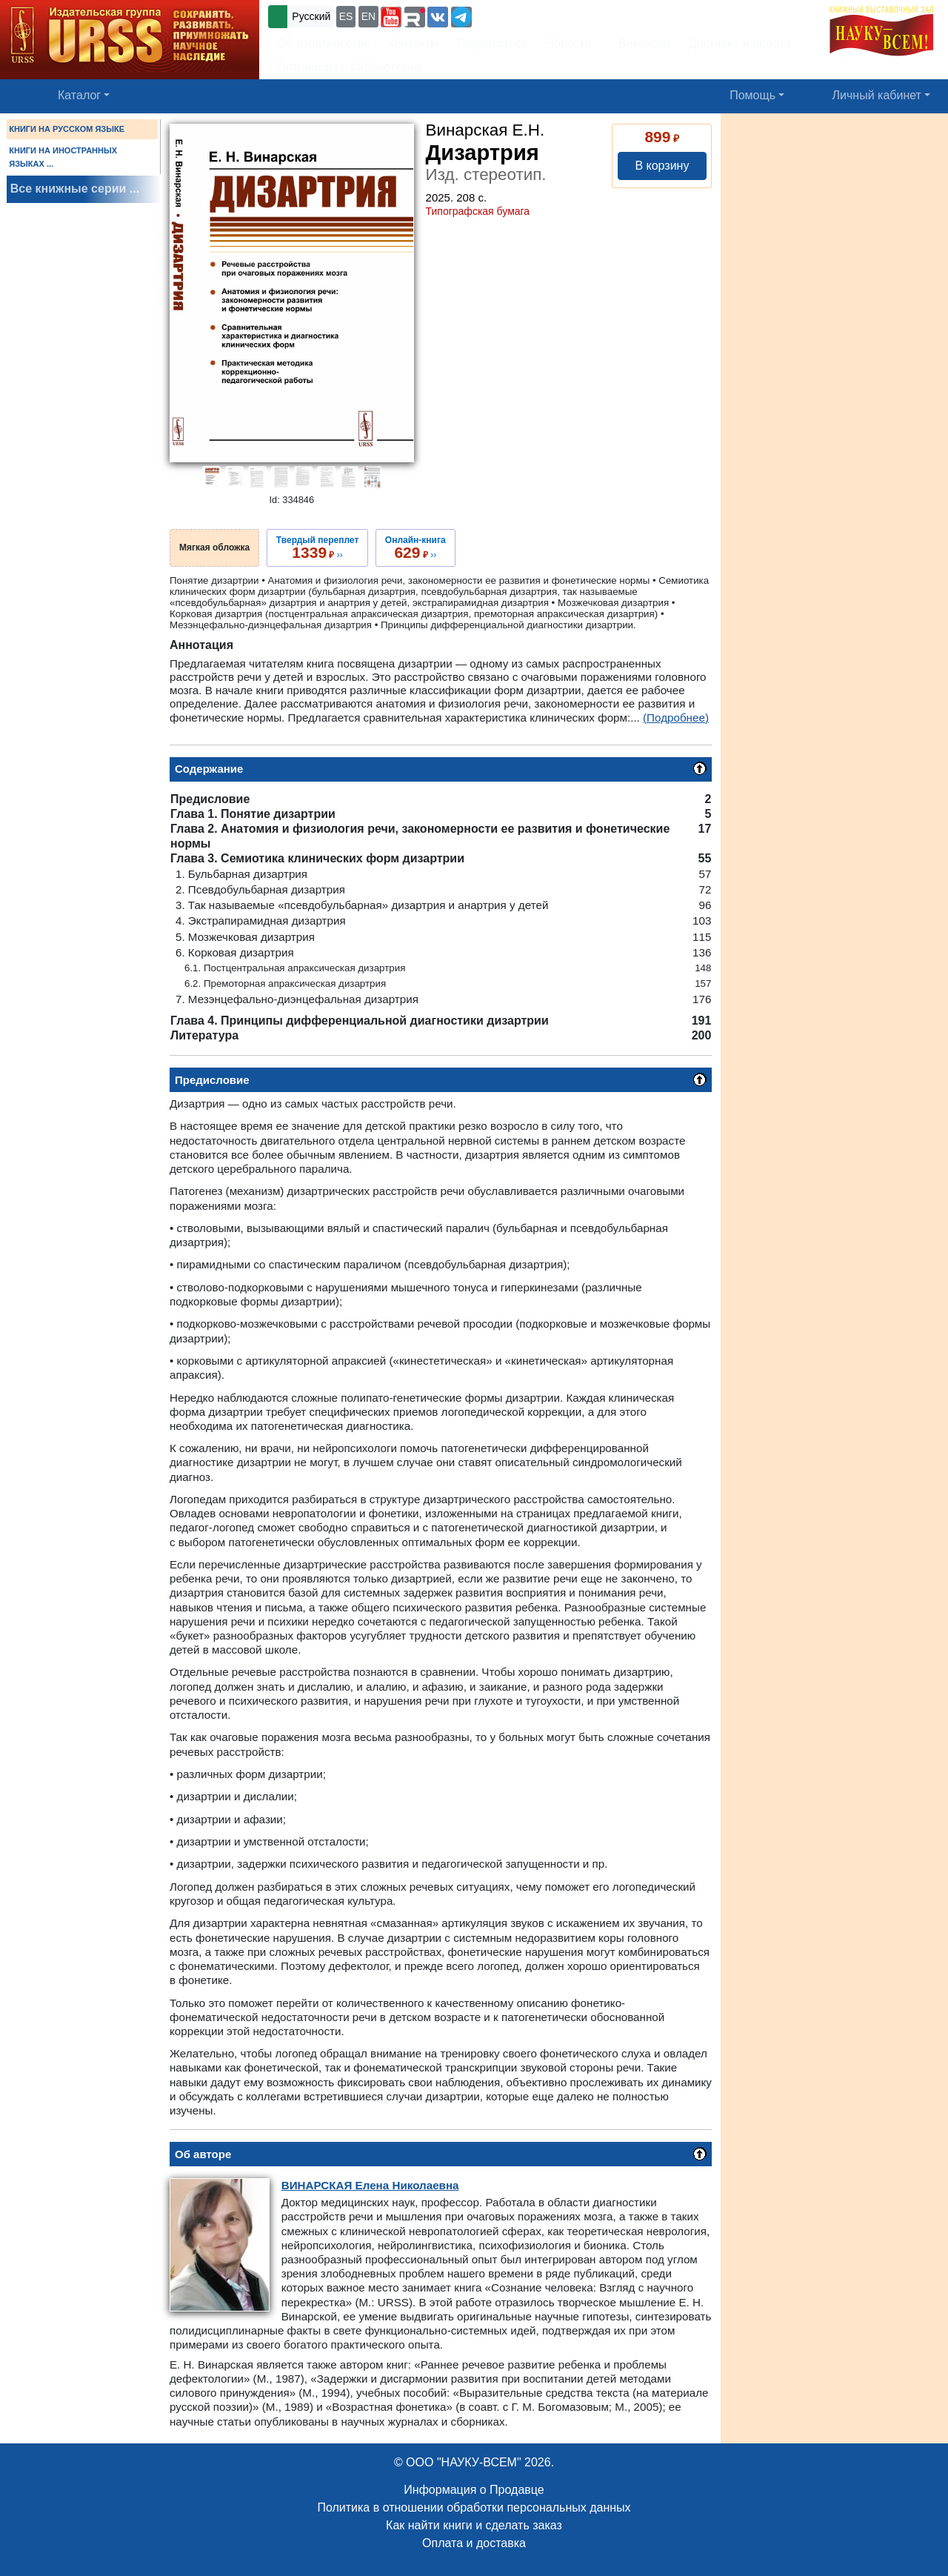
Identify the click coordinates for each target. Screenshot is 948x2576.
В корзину (662, 165)
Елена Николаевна (370, 2185)
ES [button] (346, 16)
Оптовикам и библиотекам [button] (349, 67)
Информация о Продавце (474, 2489)
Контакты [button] (413, 43)
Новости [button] (569, 43)
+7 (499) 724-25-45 (529, 15)
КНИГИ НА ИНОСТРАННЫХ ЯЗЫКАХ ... (63, 157)
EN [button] (368, 16)
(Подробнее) (676, 717)
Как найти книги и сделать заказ (474, 2525)
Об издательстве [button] (323, 43)
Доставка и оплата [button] (739, 43)
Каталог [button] (79, 95)
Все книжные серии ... (74, 188)
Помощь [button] (752, 95)
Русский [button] (311, 16)
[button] (391, 17)
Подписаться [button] (492, 43)
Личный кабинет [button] (876, 95)
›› (317, 547)
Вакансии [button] (640, 43)
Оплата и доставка (474, 2543)
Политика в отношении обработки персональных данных (473, 2507)
